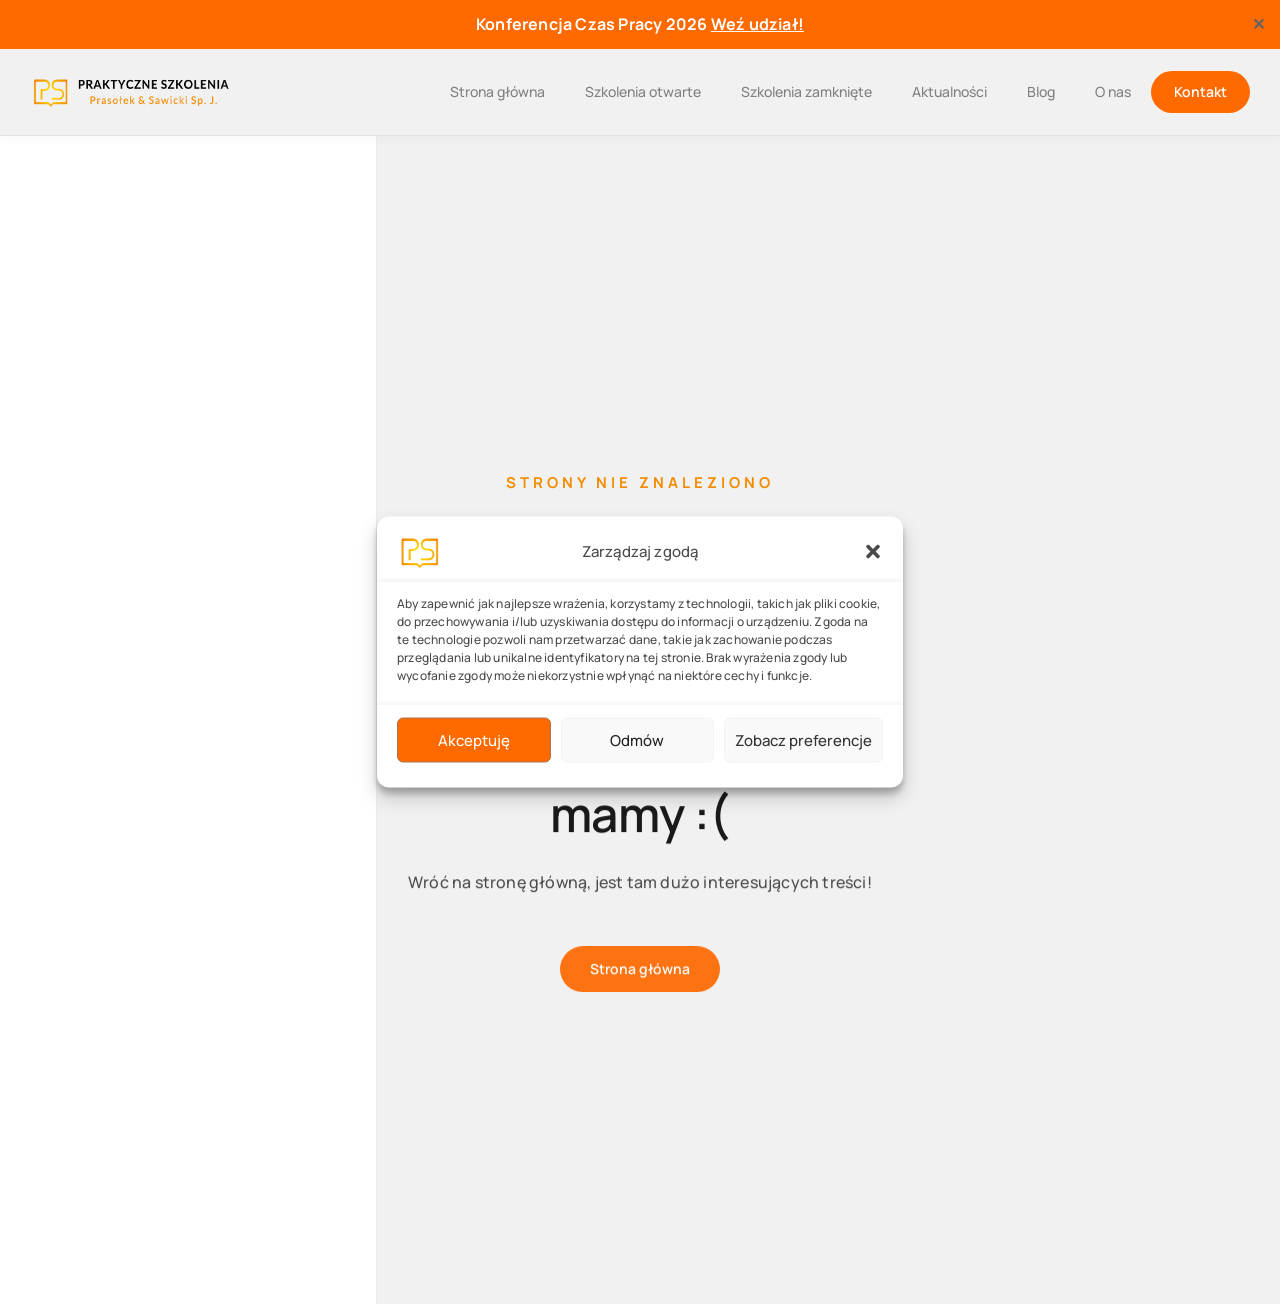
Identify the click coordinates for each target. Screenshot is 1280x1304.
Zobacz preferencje (803, 739)
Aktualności (949, 91)
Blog (1041, 91)
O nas (1113, 91)
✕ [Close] (1258, 24)
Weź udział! (757, 24)
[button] (873, 552)
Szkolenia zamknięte (806, 91)
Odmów (637, 739)
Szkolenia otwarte (643, 91)
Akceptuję (474, 739)
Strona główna (497, 91)
